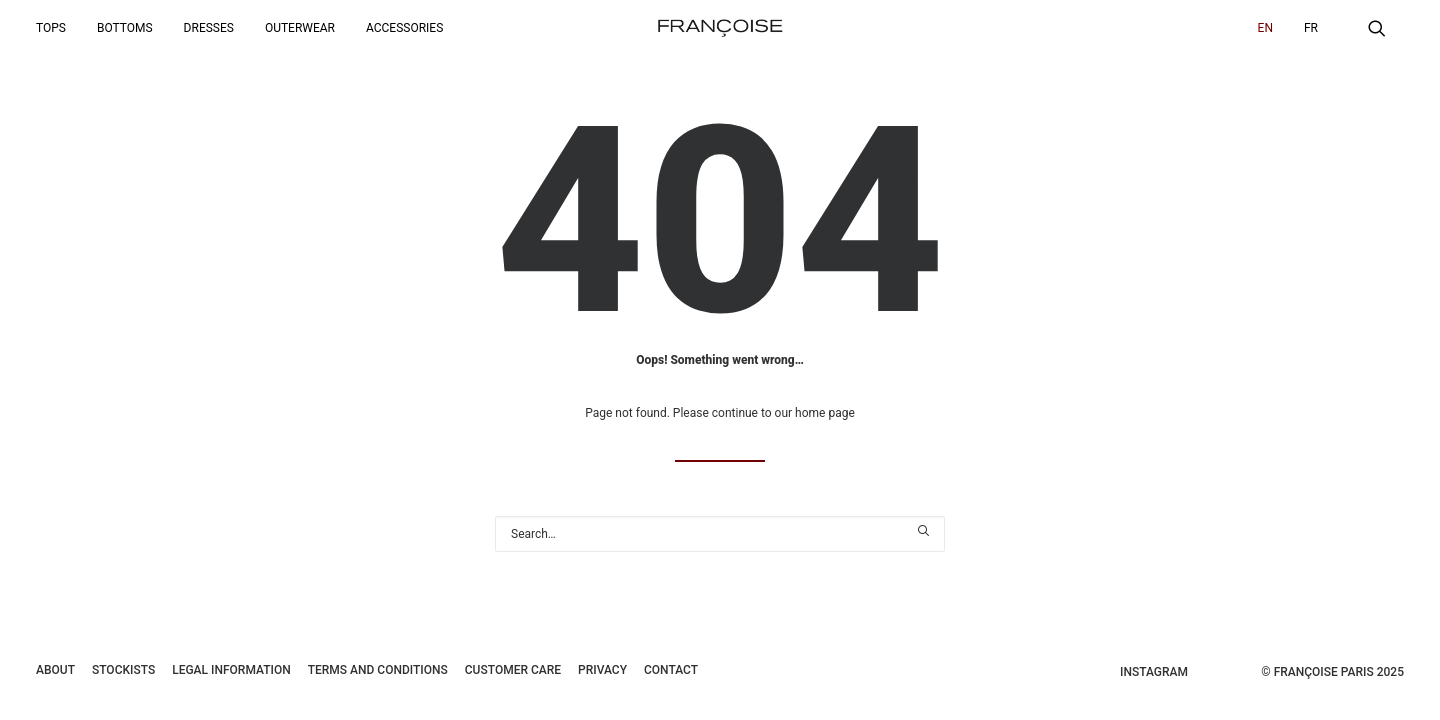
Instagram (1154, 672)
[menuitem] (58, 28)
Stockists (123, 670)
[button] (1386, 28)
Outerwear (300, 28)
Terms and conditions (378, 670)
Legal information (231, 670)
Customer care (513, 670)
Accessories (404, 28)
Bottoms (125, 28)
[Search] (720, 534)
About (55, 670)
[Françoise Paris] (719, 28)
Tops (51, 28)
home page (825, 413)
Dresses (209, 28)
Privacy (602, 670)
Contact (671, 670)
